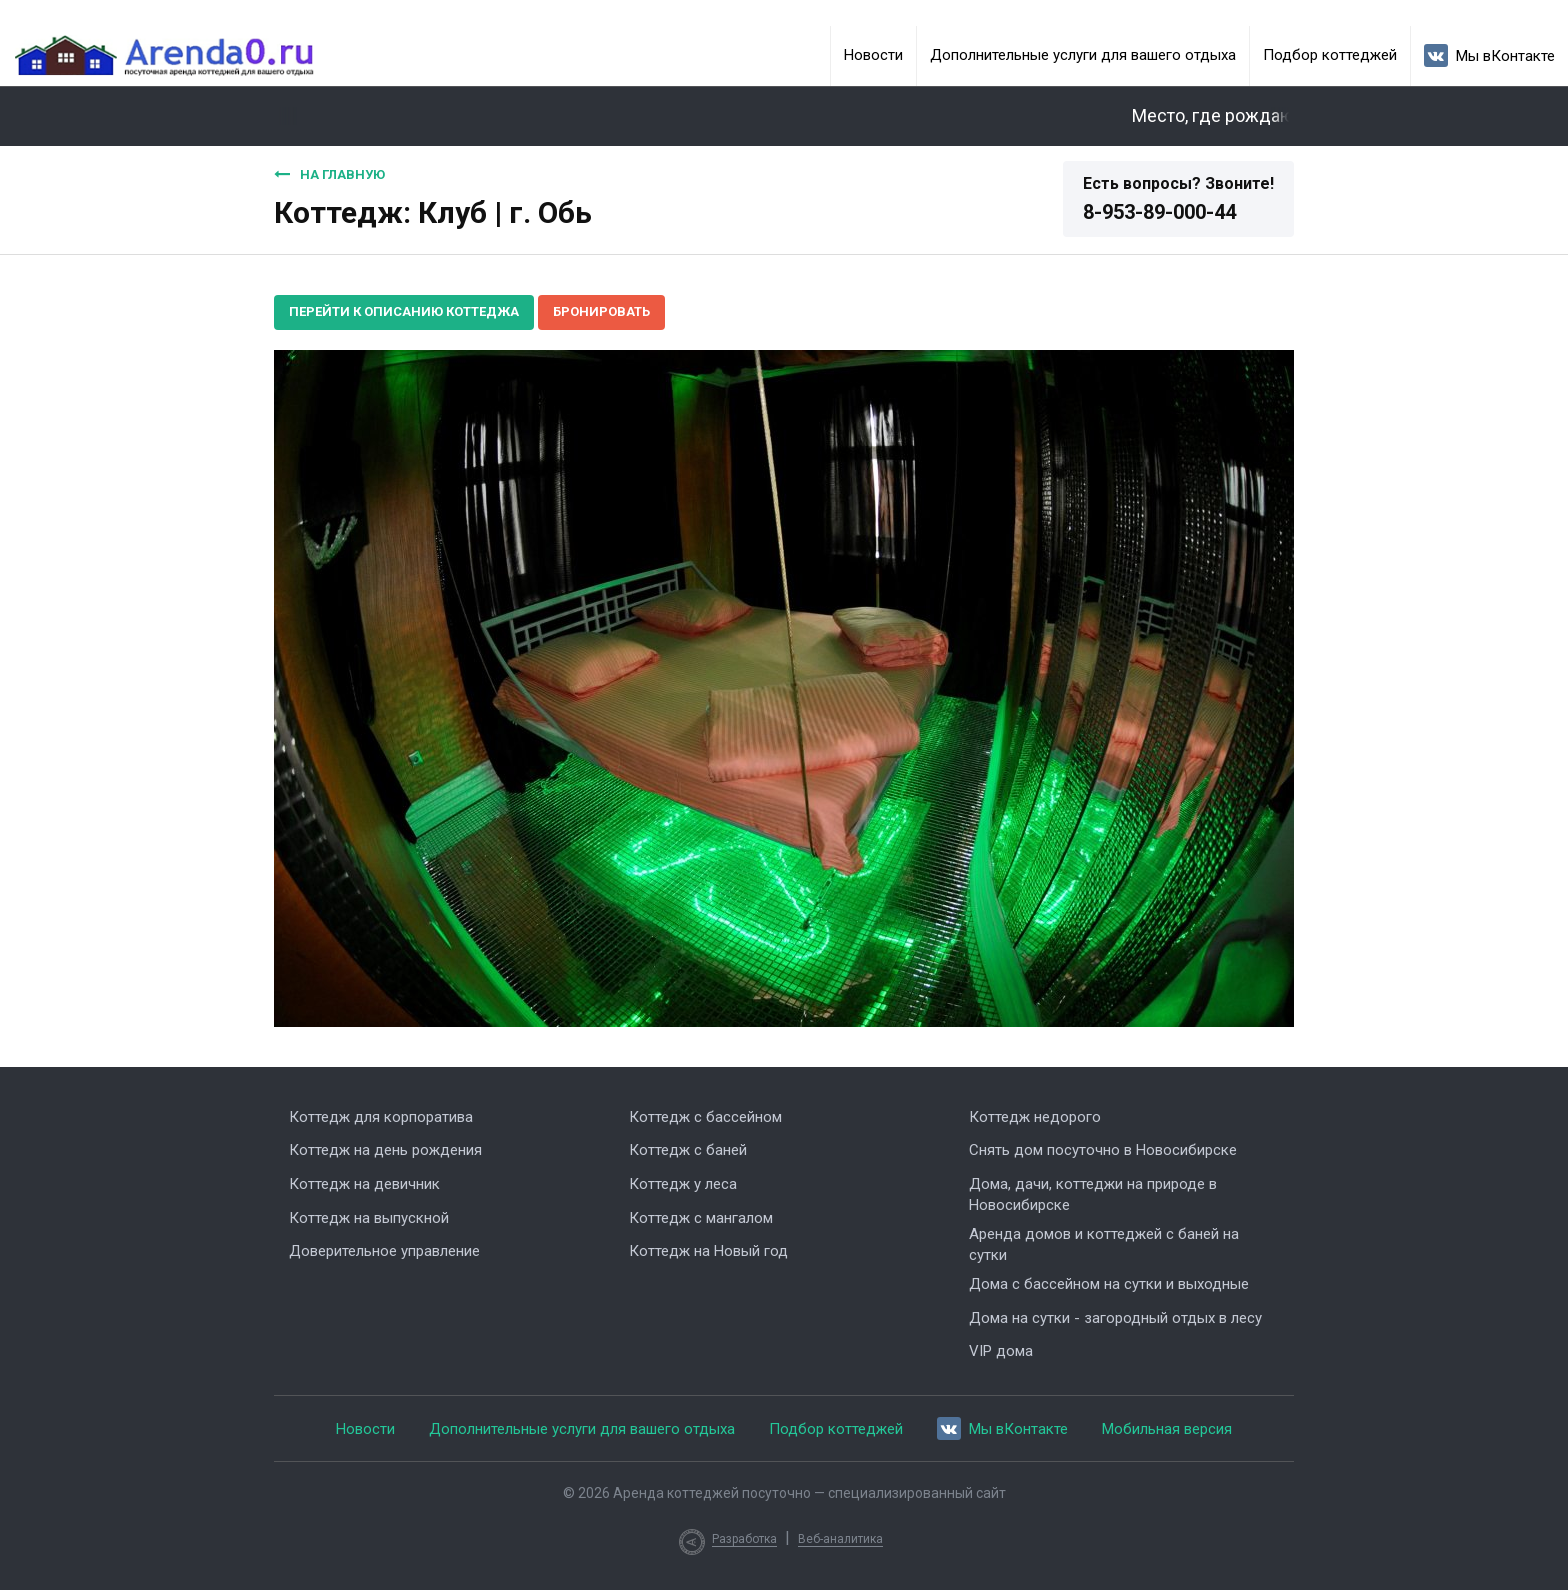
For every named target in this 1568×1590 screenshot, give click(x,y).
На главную (329, 174)
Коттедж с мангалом (701, 1218)
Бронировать (601, 311)
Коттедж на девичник (364, 1184)
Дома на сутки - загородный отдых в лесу (1115, 1318)
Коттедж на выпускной (369, 1218)
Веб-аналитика (840, 1539)
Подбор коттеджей (1330, 55)
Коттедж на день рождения (385, 1150)
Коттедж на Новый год (708, 1251)
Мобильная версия (1167, 1429)
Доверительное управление (384, 1251)
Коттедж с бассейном (705, 1117)
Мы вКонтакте (1489, 55)
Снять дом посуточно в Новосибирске (1103, 1150)
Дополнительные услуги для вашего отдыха (1083, 55)
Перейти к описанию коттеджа (404, 311)
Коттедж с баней (688, 1150)
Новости (873, 55)
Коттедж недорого (1035, 1117)
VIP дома (1001, 1351)
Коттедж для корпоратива (381, 1117)
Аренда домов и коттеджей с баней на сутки (1104, 1244)
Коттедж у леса (683, 1184)
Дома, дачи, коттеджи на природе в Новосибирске (1093, 1194)
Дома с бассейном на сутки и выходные (1109, 1284)
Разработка (744, 1539)
